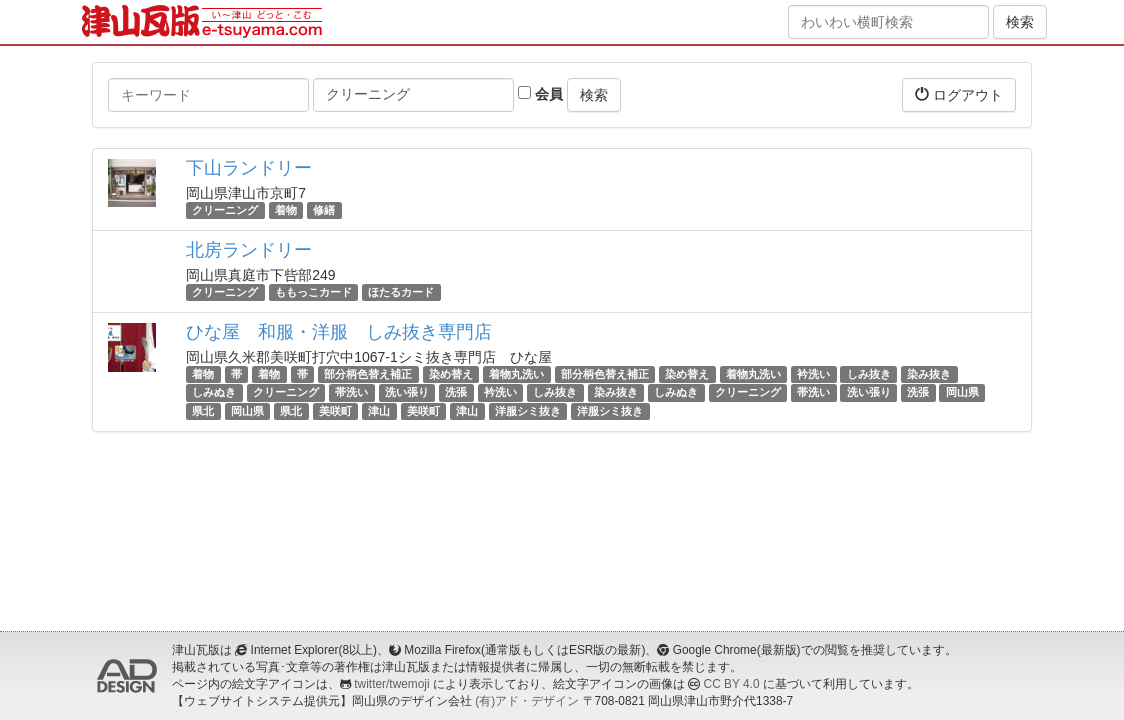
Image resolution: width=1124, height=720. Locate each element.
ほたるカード (401, 292)
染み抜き (929, 374)
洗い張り (407, 393)
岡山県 (962, 393)
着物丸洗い (516, 374)
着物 (286, 210)
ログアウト (959, 94)
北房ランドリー (249, 250)
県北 (203, 411)
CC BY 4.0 (732, 684)
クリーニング (225, 210)
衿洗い (813, 374)
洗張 (456, 393)
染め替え (451, 374)
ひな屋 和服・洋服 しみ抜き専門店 (339, 332)
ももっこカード (313, 292)
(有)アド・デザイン (527, 701)
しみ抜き (869, 374)
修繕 (324, 210)
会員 (540, 94)
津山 (379, 411)
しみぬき (214, 393)
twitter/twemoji (391, 684)
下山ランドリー (249, 168)
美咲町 (335, 411)
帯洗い (351, 393)
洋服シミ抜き (528, 411)
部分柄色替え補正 (368, 374)
